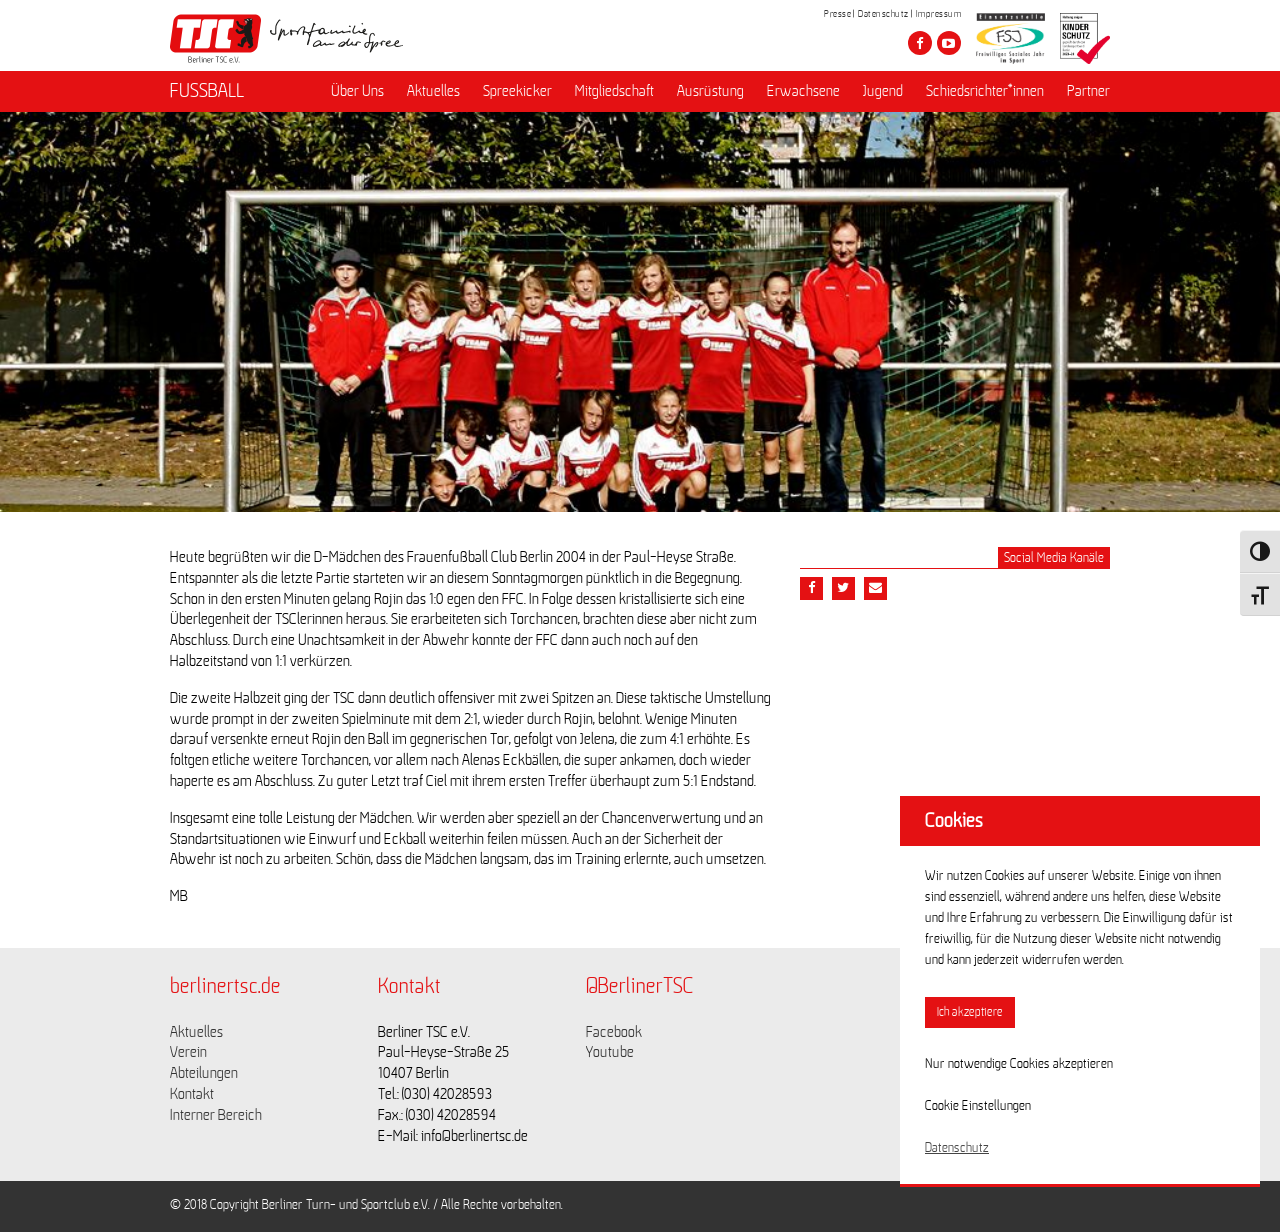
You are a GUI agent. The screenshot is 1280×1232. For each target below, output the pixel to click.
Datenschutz (883, 14)
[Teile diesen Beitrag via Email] (875, 588)
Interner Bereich (216, 1115)
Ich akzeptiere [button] (970, 1012)
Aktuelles (433, 91)
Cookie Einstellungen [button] (978, 1106)
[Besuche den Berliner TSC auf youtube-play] (949, 43)
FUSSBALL (207, 91)
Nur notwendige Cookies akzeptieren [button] (1019, 1064)
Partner (1088, 91)
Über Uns (357, 91)
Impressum (939, 14)
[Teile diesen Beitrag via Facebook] (811, 588)
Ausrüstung (710, 91)
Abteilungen (204, 1073)
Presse (837, 14)
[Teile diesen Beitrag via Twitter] (843, 588)
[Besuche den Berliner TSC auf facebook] (920, 43)
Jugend (883, 91)
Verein (188, 1052)
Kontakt (192, 1094)
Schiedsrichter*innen (985, 91)
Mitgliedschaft (614, 91)
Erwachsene (803, 91)
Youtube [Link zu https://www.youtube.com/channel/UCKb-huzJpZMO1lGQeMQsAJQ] (610, 1052)
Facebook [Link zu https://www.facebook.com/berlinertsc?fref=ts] (614, 1032)
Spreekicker (517, 91)
